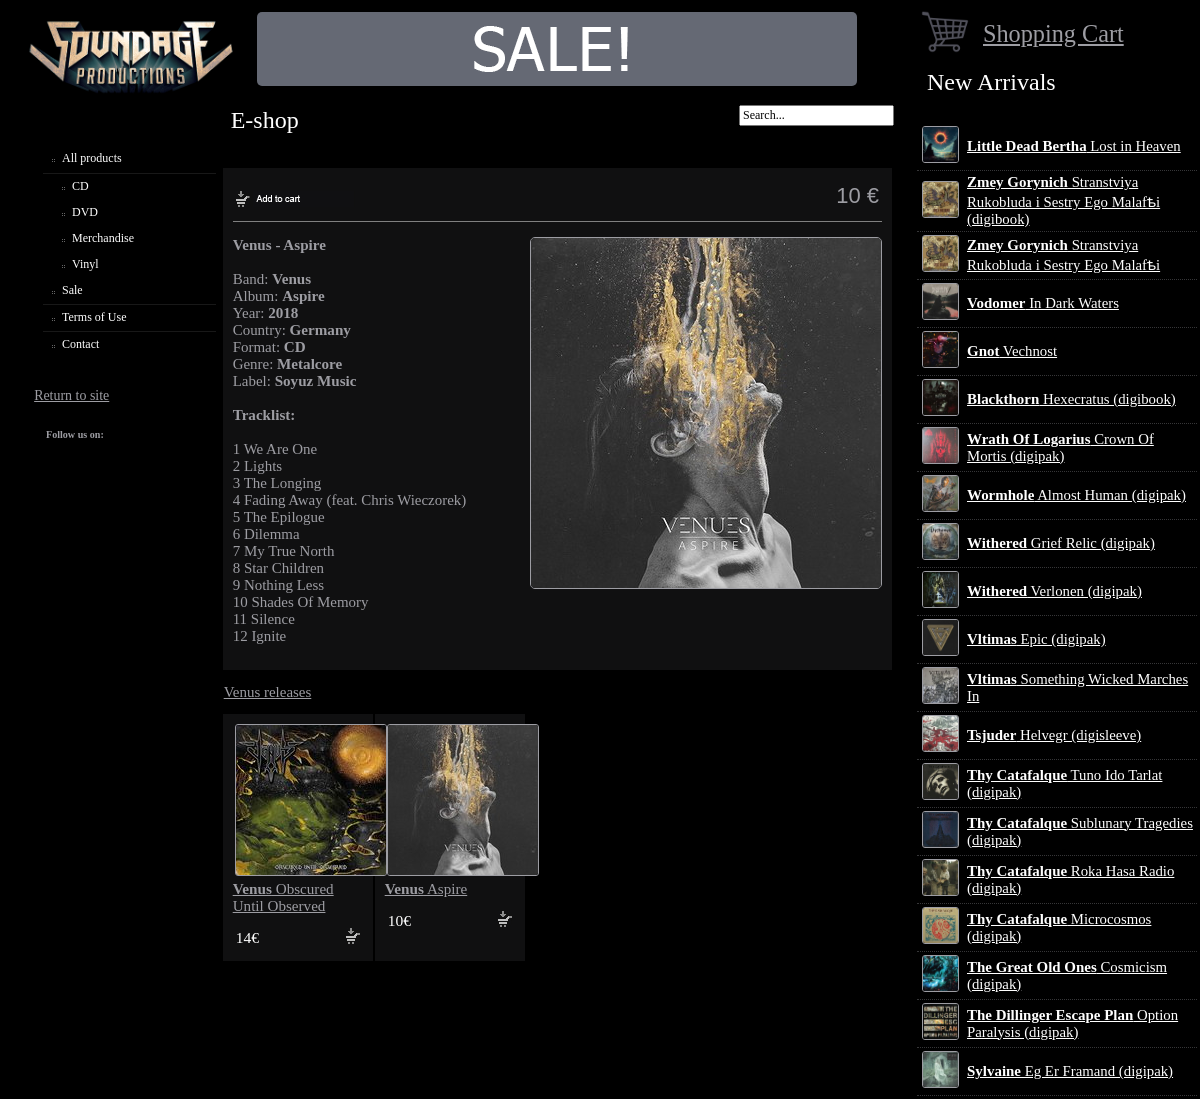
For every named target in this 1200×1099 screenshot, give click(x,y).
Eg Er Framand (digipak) (1070, 1071)
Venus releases (268, 692)
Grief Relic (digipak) (1061, 543)
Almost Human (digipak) (1076, 495)
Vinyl (85, 264)
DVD (85, 212)
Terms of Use (94, 317)
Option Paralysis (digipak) (1072, 1023)
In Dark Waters (1043, 303)
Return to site (71, 395)
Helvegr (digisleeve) (1054, 735)
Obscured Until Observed (283, 897)
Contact (80, 344)
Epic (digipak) (1036, 639)
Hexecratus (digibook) (1071, 399)
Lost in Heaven (1074, 146)
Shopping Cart (1053, 33)
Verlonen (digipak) (1054, 591)
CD (80, 186)
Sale (72, 290)
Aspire (426, 889)
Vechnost (1012, 351)
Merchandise (103, 238)
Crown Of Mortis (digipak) (1060, 447)
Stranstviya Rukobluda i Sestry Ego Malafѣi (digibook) (1063, 200)
